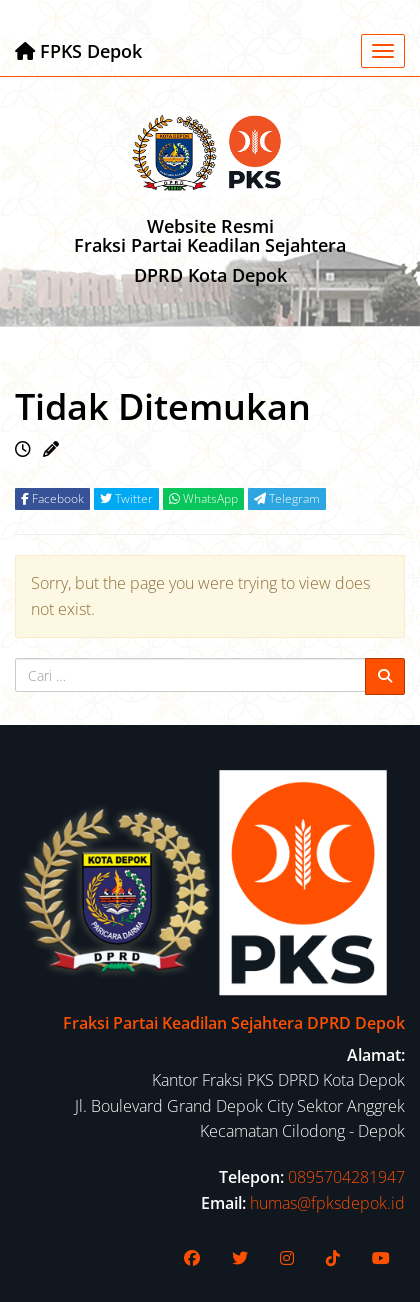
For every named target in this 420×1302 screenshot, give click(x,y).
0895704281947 (346, 1177)
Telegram (287, 498)
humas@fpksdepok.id (327, 1203)
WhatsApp (203, 498)
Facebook (52, 498)
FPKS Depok (78, 51)
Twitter (126, 498)
